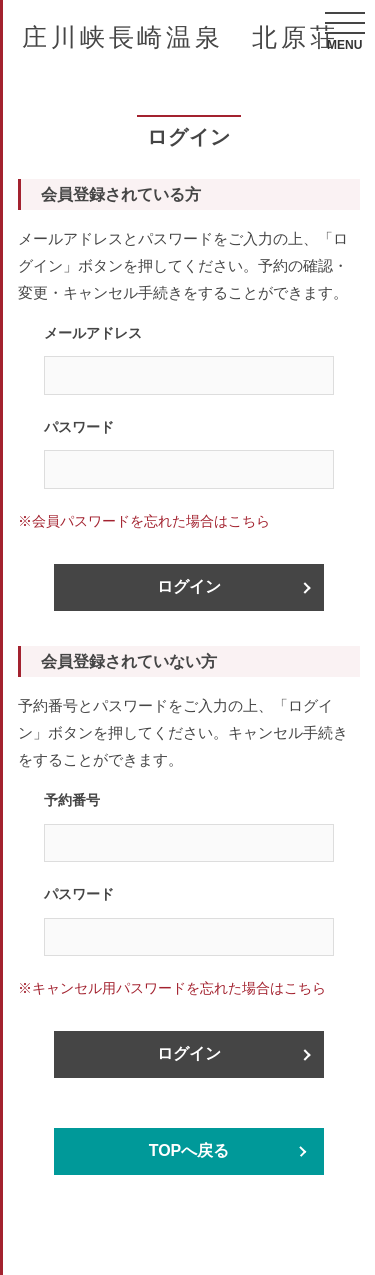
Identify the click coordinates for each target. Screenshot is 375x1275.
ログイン (189, 586)
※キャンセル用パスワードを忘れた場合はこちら (172, 988)
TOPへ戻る (189, 1150)
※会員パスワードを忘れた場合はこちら (144, 521)
